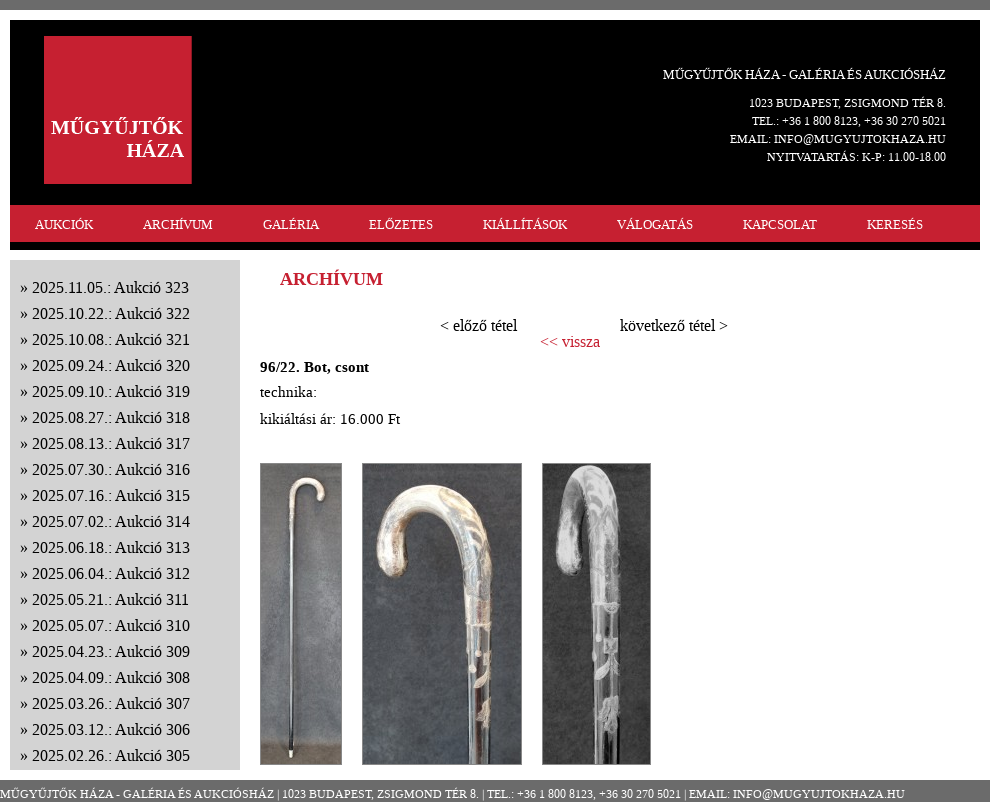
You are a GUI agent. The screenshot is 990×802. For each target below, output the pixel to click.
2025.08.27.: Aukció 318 (111, 417)
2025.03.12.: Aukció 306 (111, 729)
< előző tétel (478, 325)
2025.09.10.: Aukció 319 (111, 391)
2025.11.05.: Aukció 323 (110, 287)
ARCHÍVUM (178, 224)
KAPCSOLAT (780, 224)
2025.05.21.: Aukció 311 (110, 599)
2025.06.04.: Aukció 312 (111, 573)
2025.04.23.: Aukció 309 (111, 651)
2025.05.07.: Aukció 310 (111, 625)
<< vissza (570, 342)
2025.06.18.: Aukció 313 (111, 547)
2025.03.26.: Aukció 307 (111, 703)
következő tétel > (674, 325)
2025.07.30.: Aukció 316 (111, 469)
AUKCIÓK (64, 224)
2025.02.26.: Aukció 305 (111, 755)
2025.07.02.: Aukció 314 (111, 521)
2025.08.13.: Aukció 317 (111, 443)
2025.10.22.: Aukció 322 (111, 313)
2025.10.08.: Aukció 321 (111, 339)
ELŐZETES (401, 224)
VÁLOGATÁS (655, 224)
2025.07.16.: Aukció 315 (111, 495)
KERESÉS (895, 224)
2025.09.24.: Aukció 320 (111, 365)
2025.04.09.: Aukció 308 (111, 677)
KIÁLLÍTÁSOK (525, 224)
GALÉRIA (291, 224)
